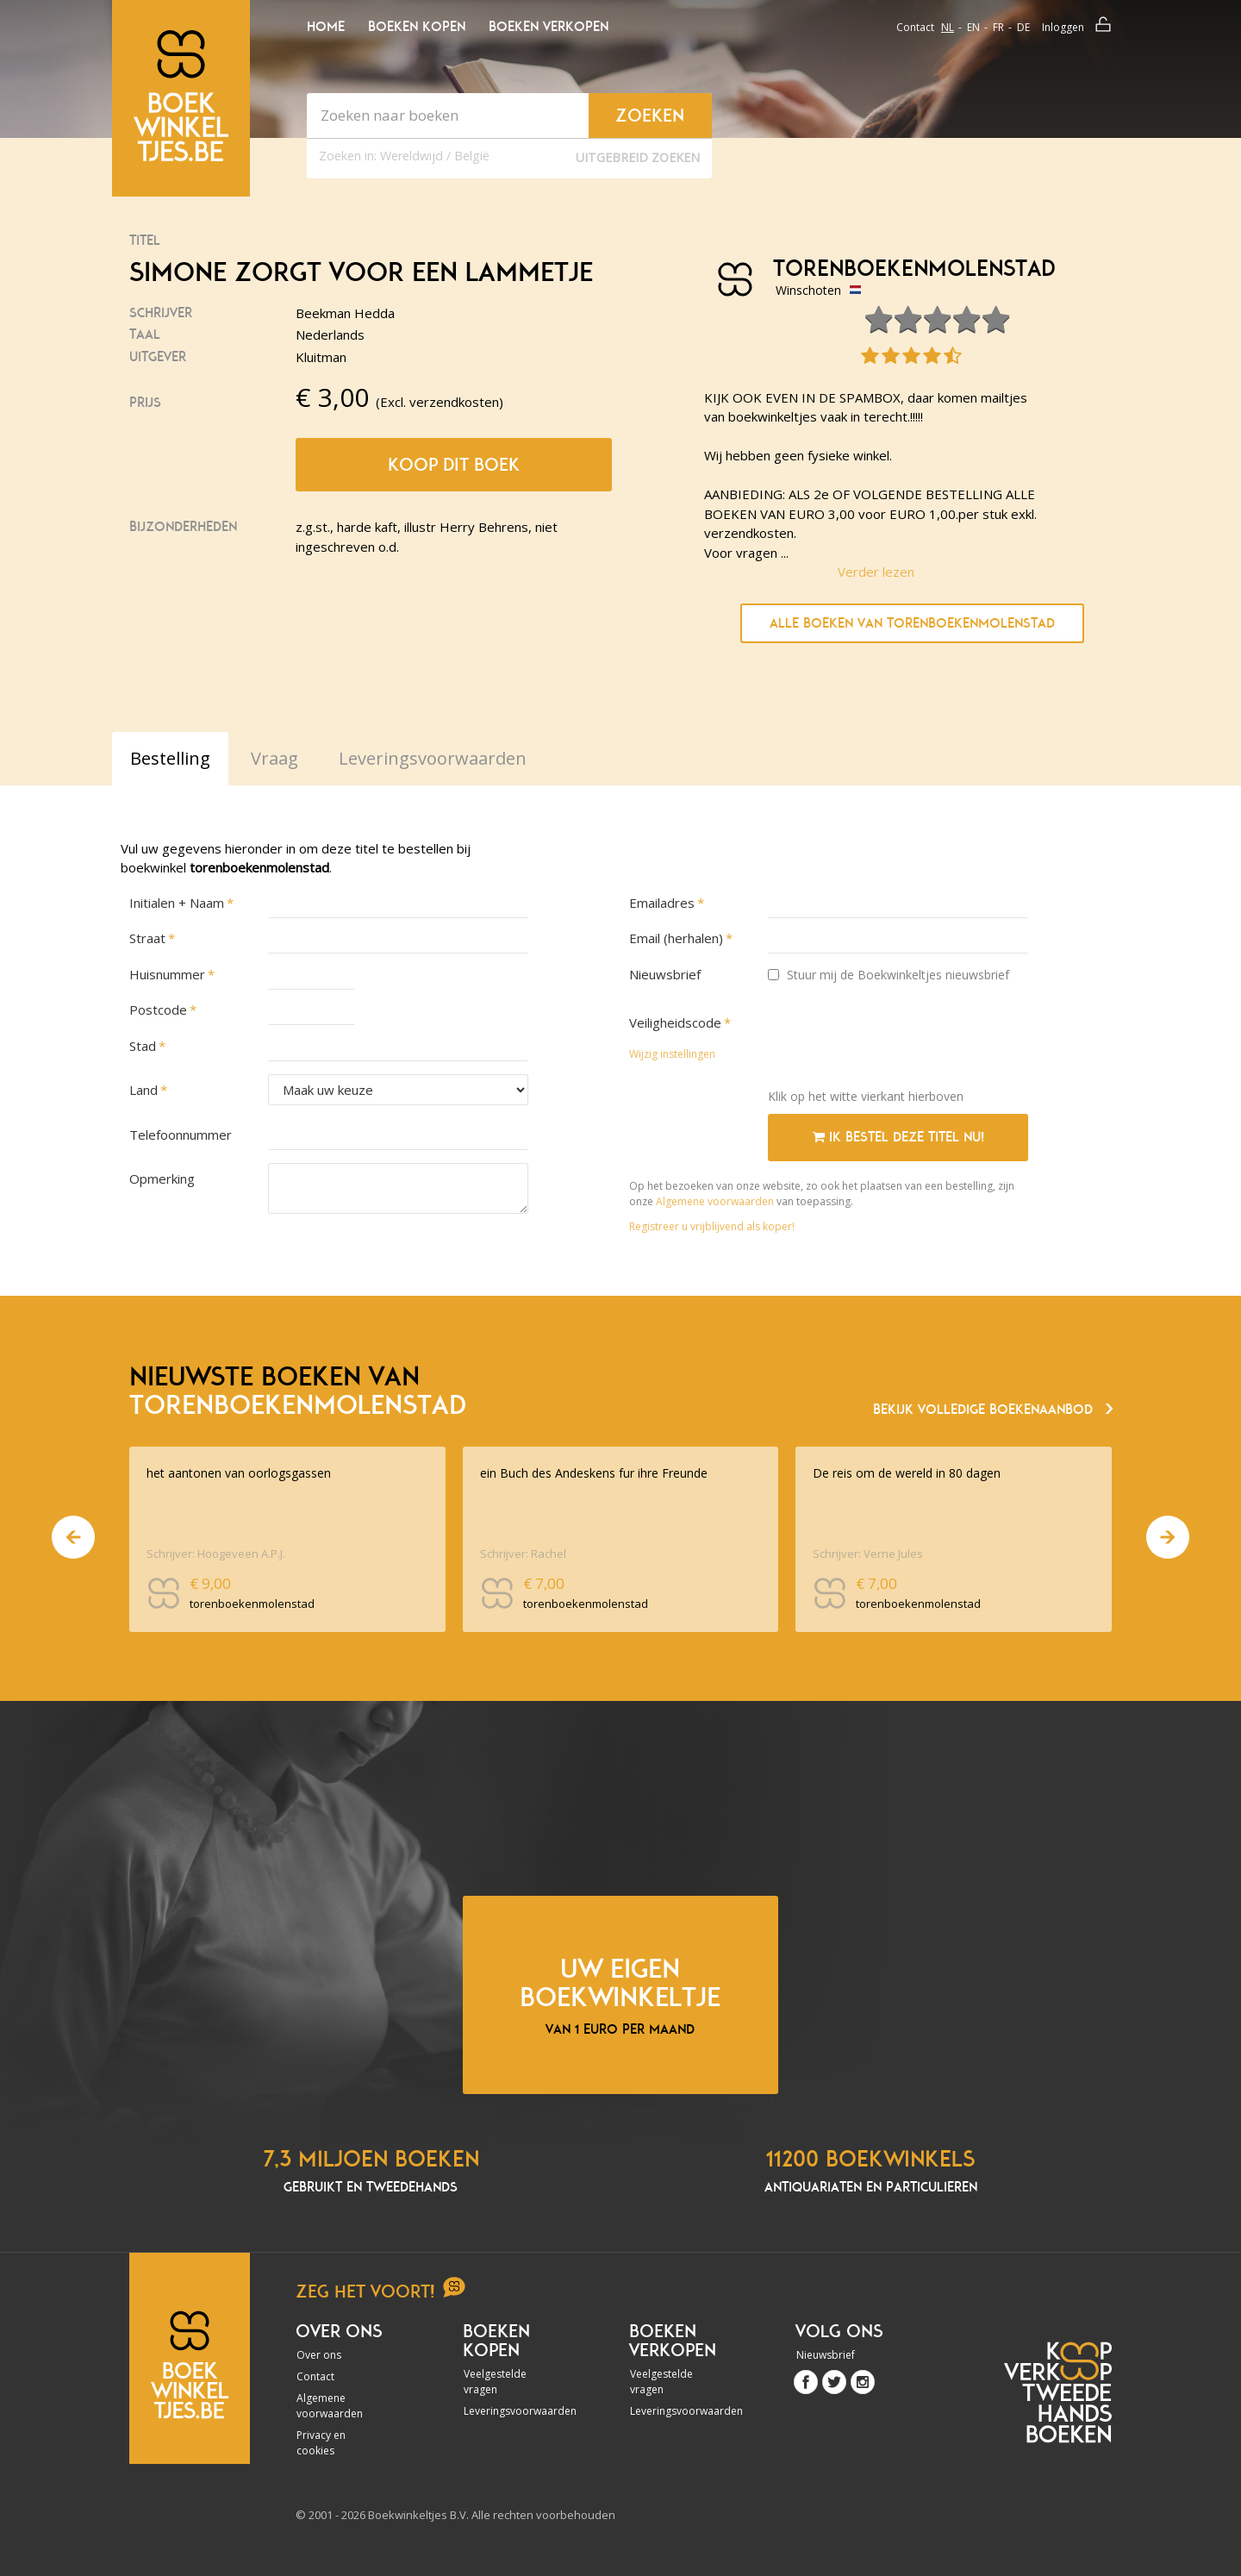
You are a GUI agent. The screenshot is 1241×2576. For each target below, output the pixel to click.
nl (947, 27)
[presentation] (899, 1041)
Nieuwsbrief (665, 974)
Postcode (158, 1009)
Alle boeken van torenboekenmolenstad (912, 623)
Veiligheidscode (675, 1022)
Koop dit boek (454, 464)
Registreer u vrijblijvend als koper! (712, 1226)
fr (998, 27)
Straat (147, 938)
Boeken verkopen (548, 26)
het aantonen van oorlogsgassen (239, 1473)
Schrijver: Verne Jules (868, 1553)
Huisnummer (167, 974)
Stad (142, 1045)
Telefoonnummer (180, 1134)
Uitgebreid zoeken (638, 157)
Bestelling (170, 758)
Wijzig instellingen (672, 1054)
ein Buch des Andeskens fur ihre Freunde (594, 1473)
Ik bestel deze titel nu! (898, 1137)
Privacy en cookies (321, 2443)
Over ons (318, 2355)
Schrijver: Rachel (523, 1553)
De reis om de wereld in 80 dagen (907, 1473)
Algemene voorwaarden (715, 1201)
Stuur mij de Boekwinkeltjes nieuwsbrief (888, 974)
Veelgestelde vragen (495, 2382)
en (973, 27)
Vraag (274, 758)
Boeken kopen (416, 26)
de (1023, 27)
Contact (915, 27)
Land (143, 1089)
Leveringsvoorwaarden (510, 2411)
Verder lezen (876, 571)
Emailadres (662, 902)
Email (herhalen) (676, 938)
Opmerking (162, 1178)
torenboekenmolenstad (908, 269)
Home (326, 26)
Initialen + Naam (176, 902)
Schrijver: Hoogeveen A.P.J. (216, 1553)
